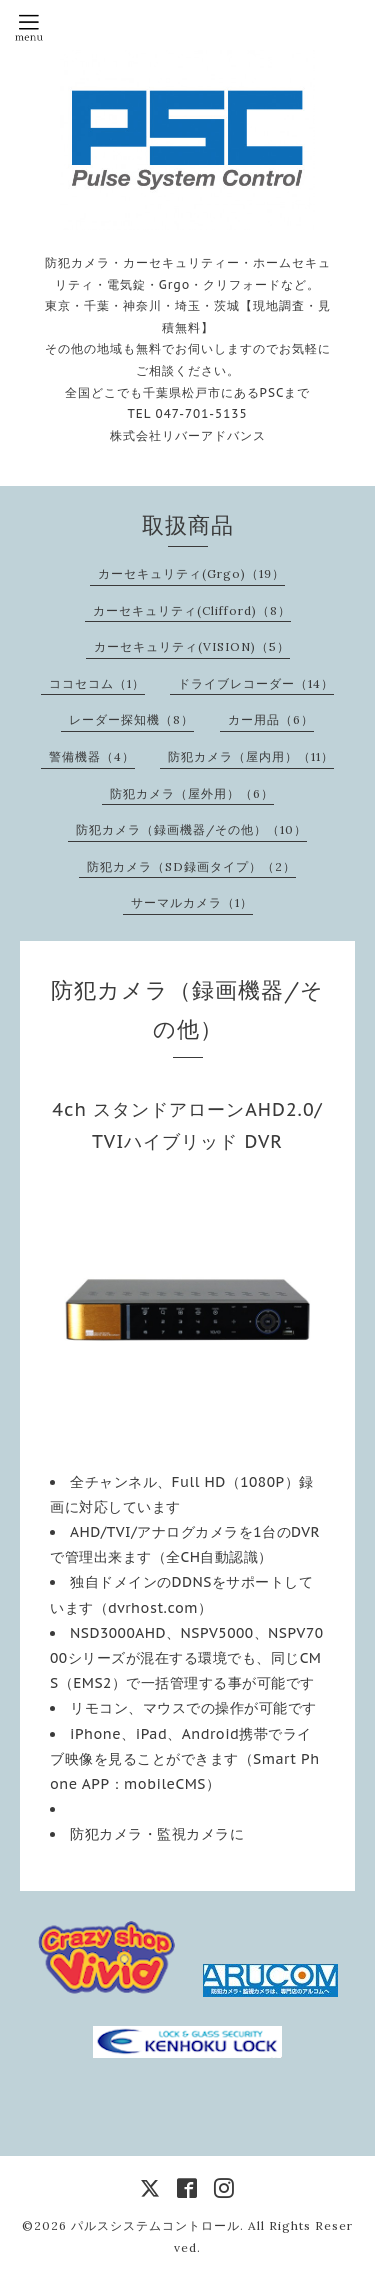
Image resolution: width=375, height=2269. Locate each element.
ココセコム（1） (97, 683)
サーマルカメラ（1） (192, 902)
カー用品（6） (271, 719)
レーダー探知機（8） (131, 719)
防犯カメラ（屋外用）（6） (192, 793)
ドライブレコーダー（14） (256, 683)
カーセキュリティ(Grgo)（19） (191, 573)
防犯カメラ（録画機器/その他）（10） (191, 829)
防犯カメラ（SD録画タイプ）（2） (191, 866)
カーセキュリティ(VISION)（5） (192, 646)
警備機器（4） (92, 756)
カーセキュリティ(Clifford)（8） (192, 610)
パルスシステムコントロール (155, 2225)
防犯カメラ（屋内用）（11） (251, 756)
